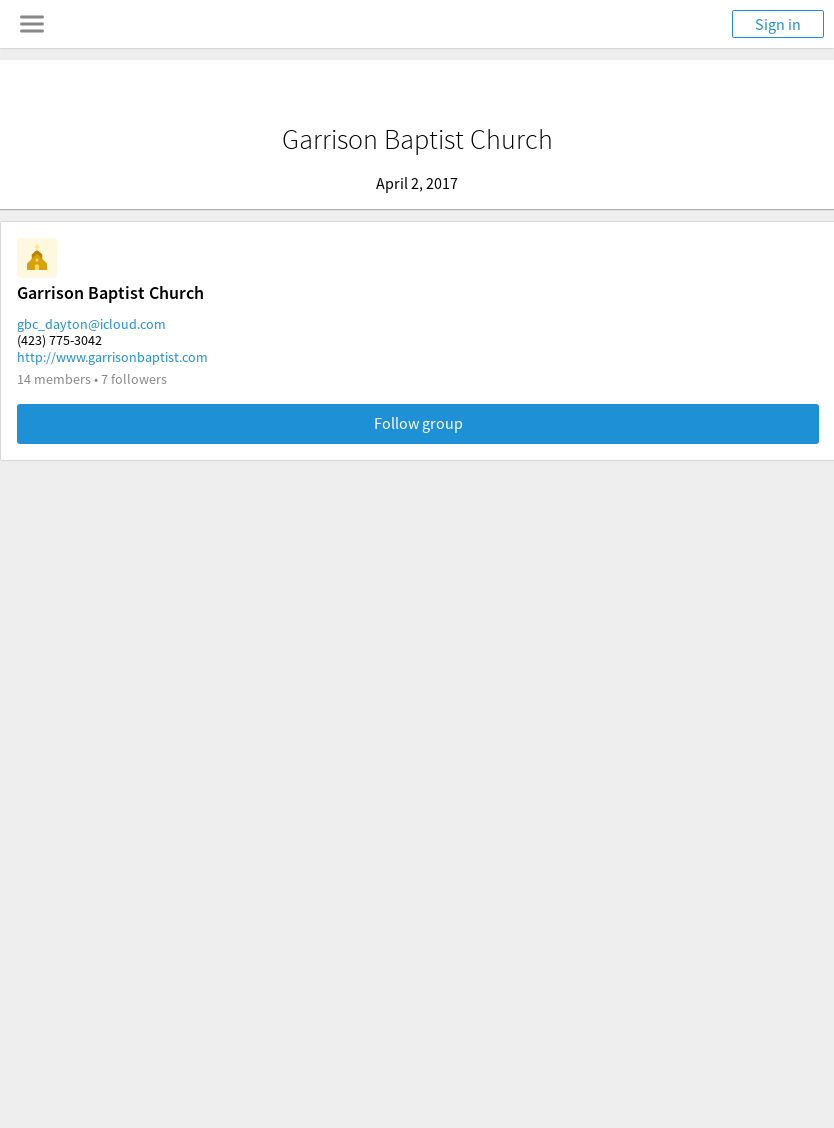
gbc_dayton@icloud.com (91, 324)
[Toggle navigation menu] (32, 24)
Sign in (778, 24)
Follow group (418, 423)
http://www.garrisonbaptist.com (112, 357)
